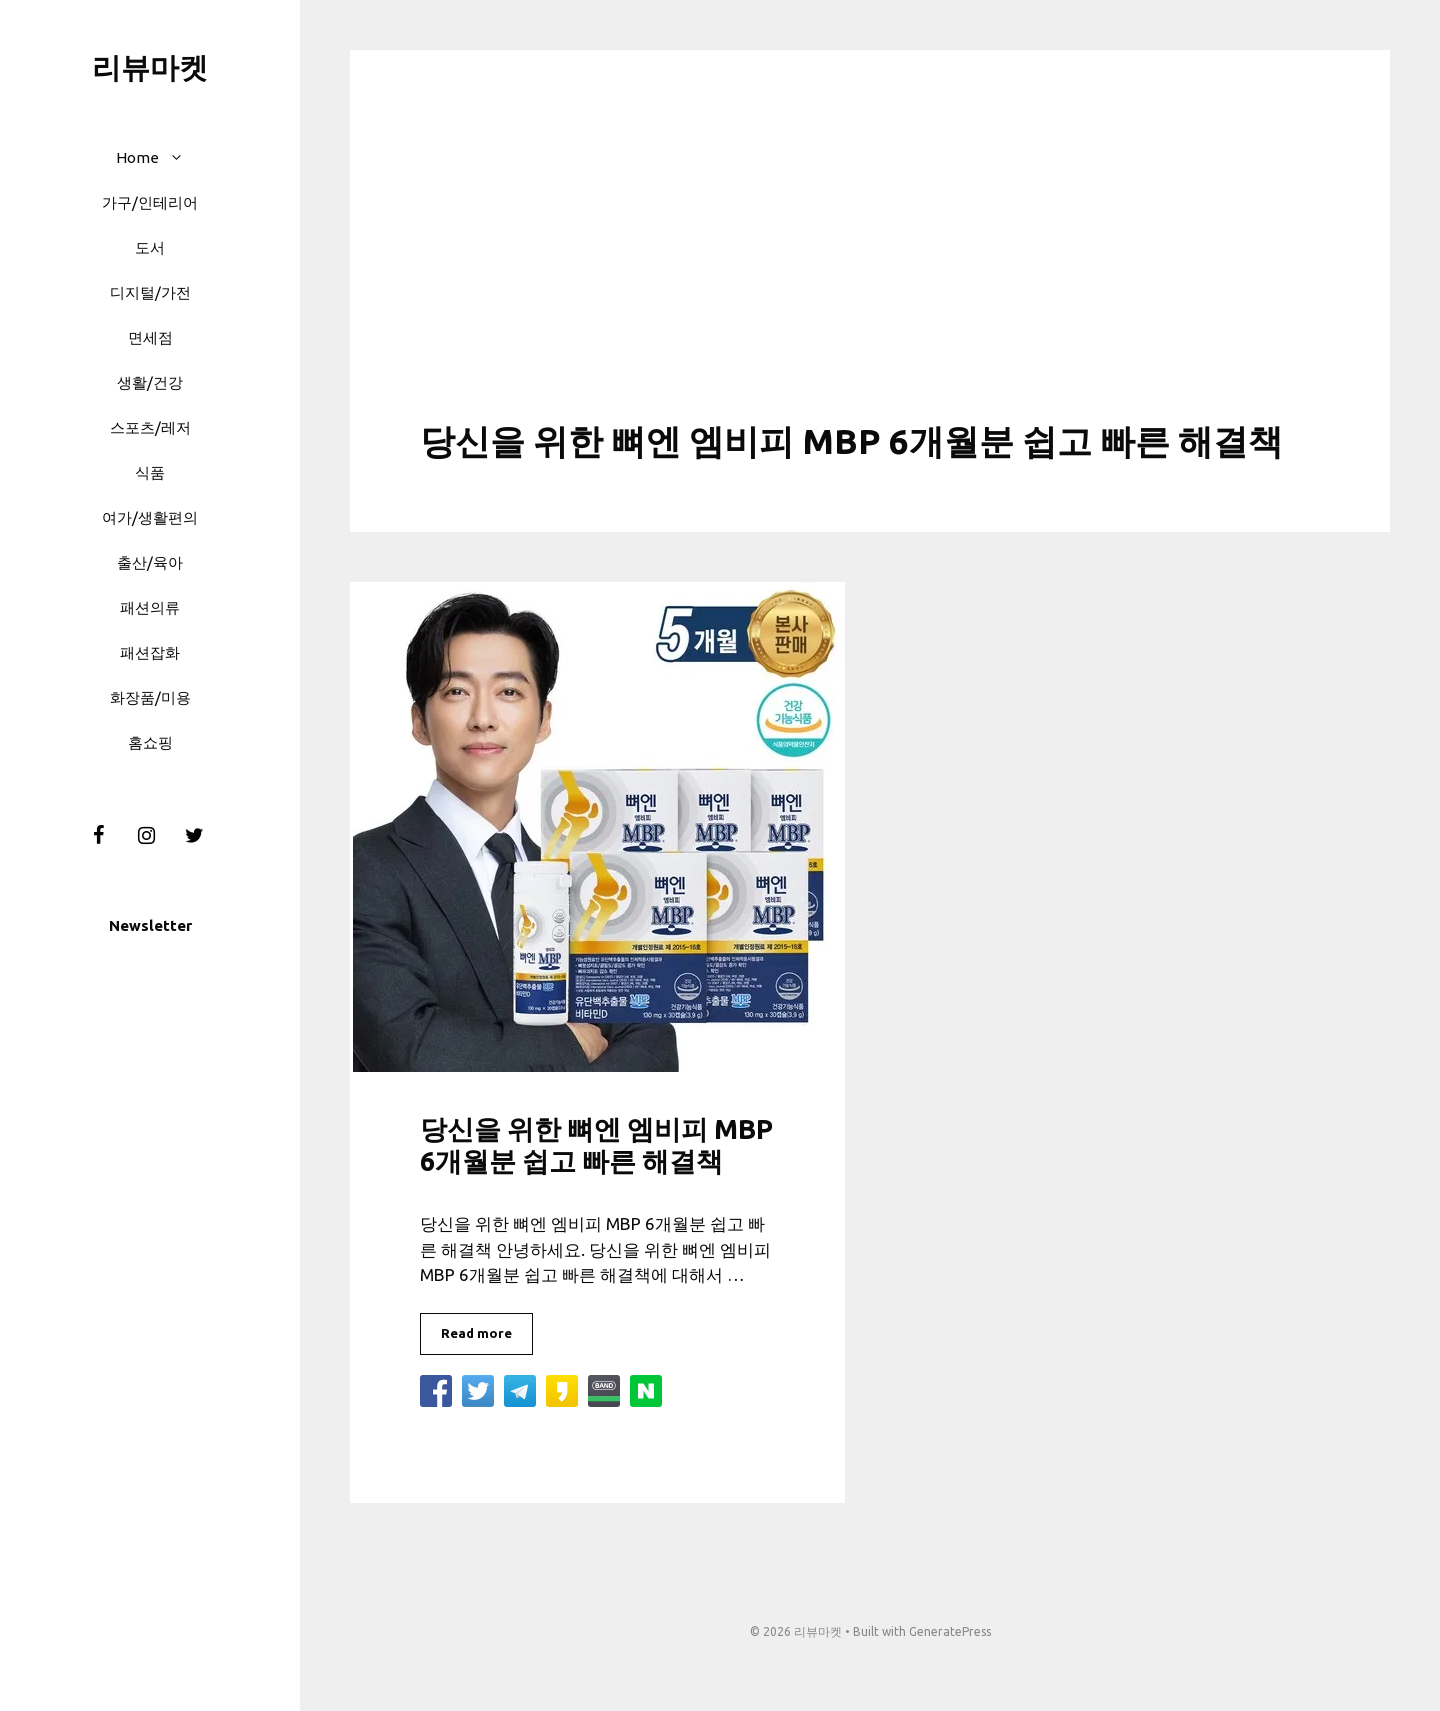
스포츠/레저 (150, 427)
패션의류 (150, 607)
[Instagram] (146, 836)
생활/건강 (150, 382)
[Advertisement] (870, 270)
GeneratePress (950, 1631)
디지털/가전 (150, 292)
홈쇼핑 (150, 742)
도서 (150, 247)
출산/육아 (150, 562)
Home (160, 157)
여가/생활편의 (150, 517)
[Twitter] (194, 836)
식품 (150, 472)
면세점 (150, 337)
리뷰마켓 (150, 67)
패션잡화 (150, 652)
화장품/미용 (150, 697)
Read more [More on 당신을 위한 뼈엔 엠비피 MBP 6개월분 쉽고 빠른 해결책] (476, 1333)
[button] (181, 157)
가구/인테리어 (150, 202)
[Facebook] (98, 836)
